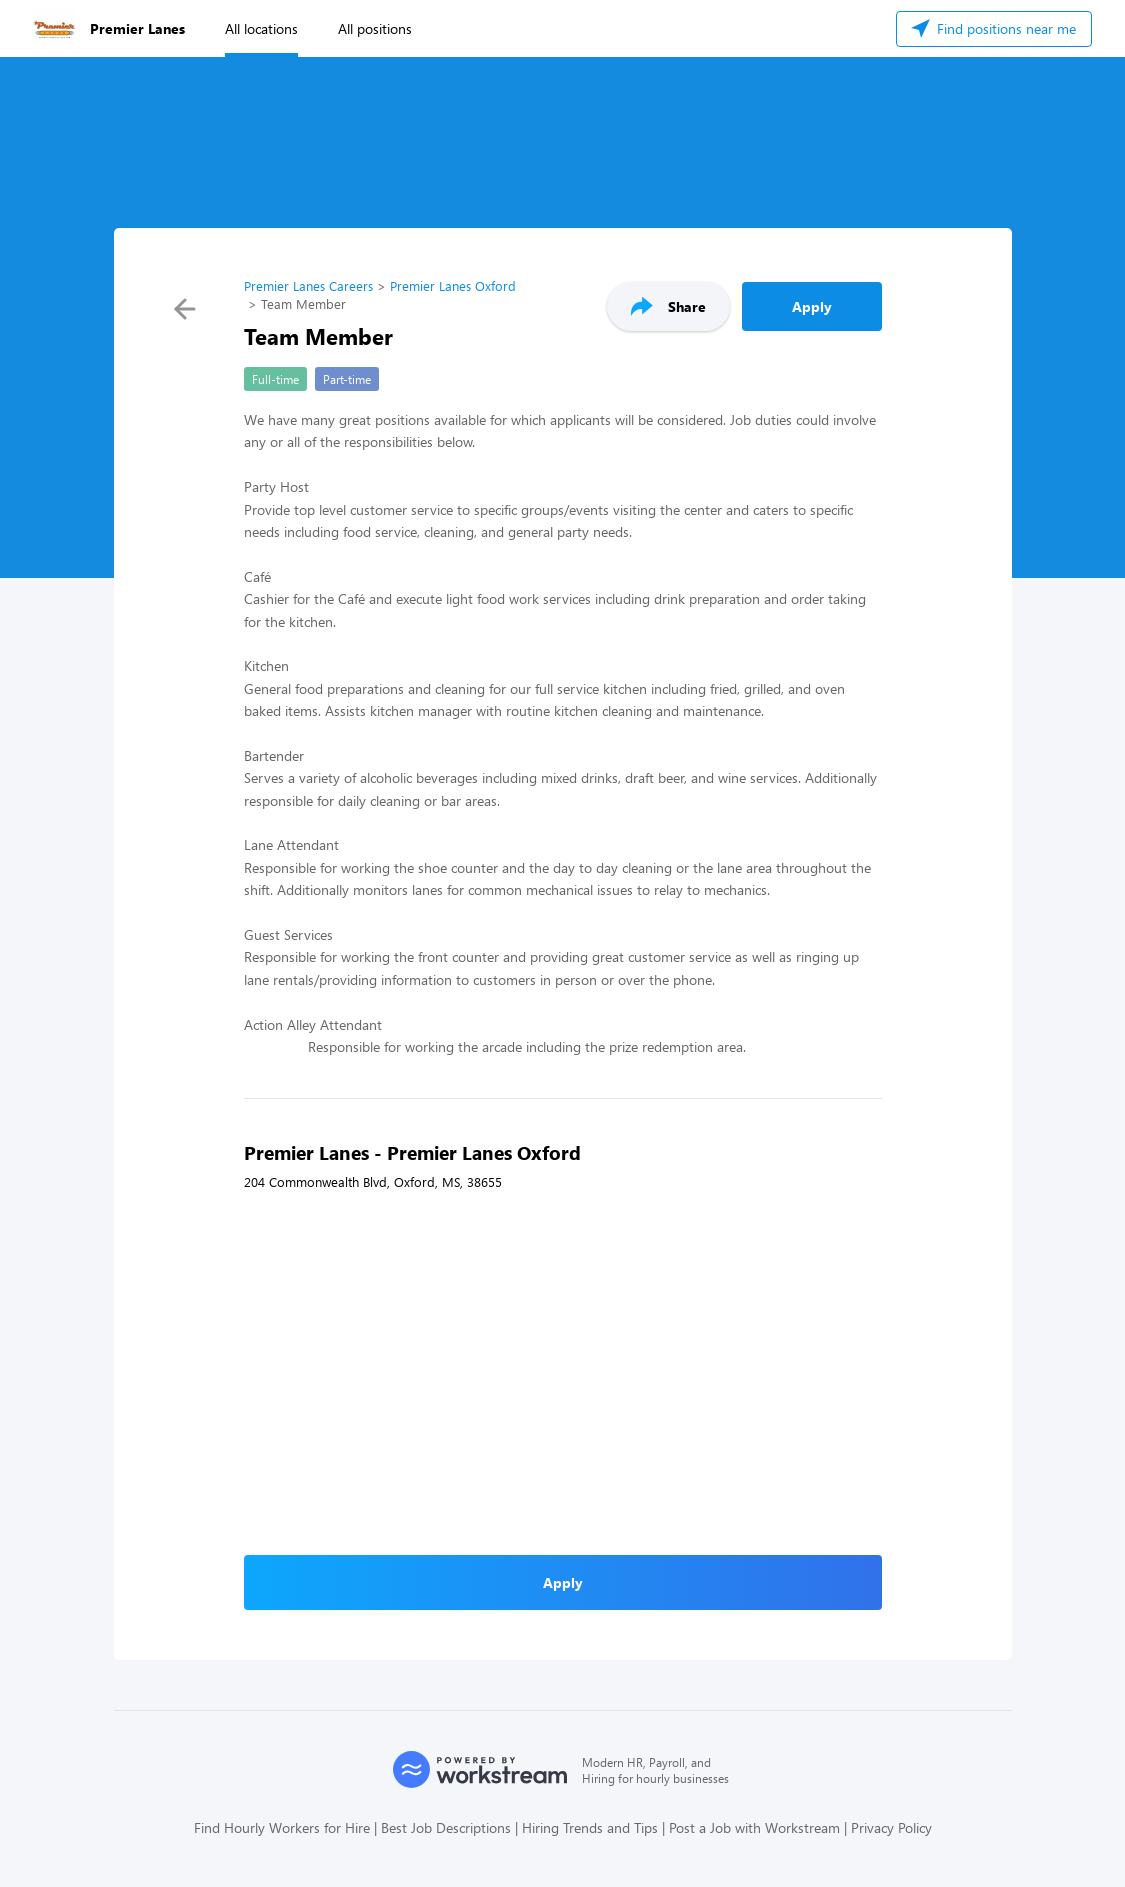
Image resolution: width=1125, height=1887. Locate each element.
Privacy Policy (891, 1827)
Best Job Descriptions (446, 1827)
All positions (375, 28)
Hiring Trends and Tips (590, 1827)
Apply (812, 306)
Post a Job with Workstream (754, 1827)
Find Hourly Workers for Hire (282, 1827)
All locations (261, 28)
